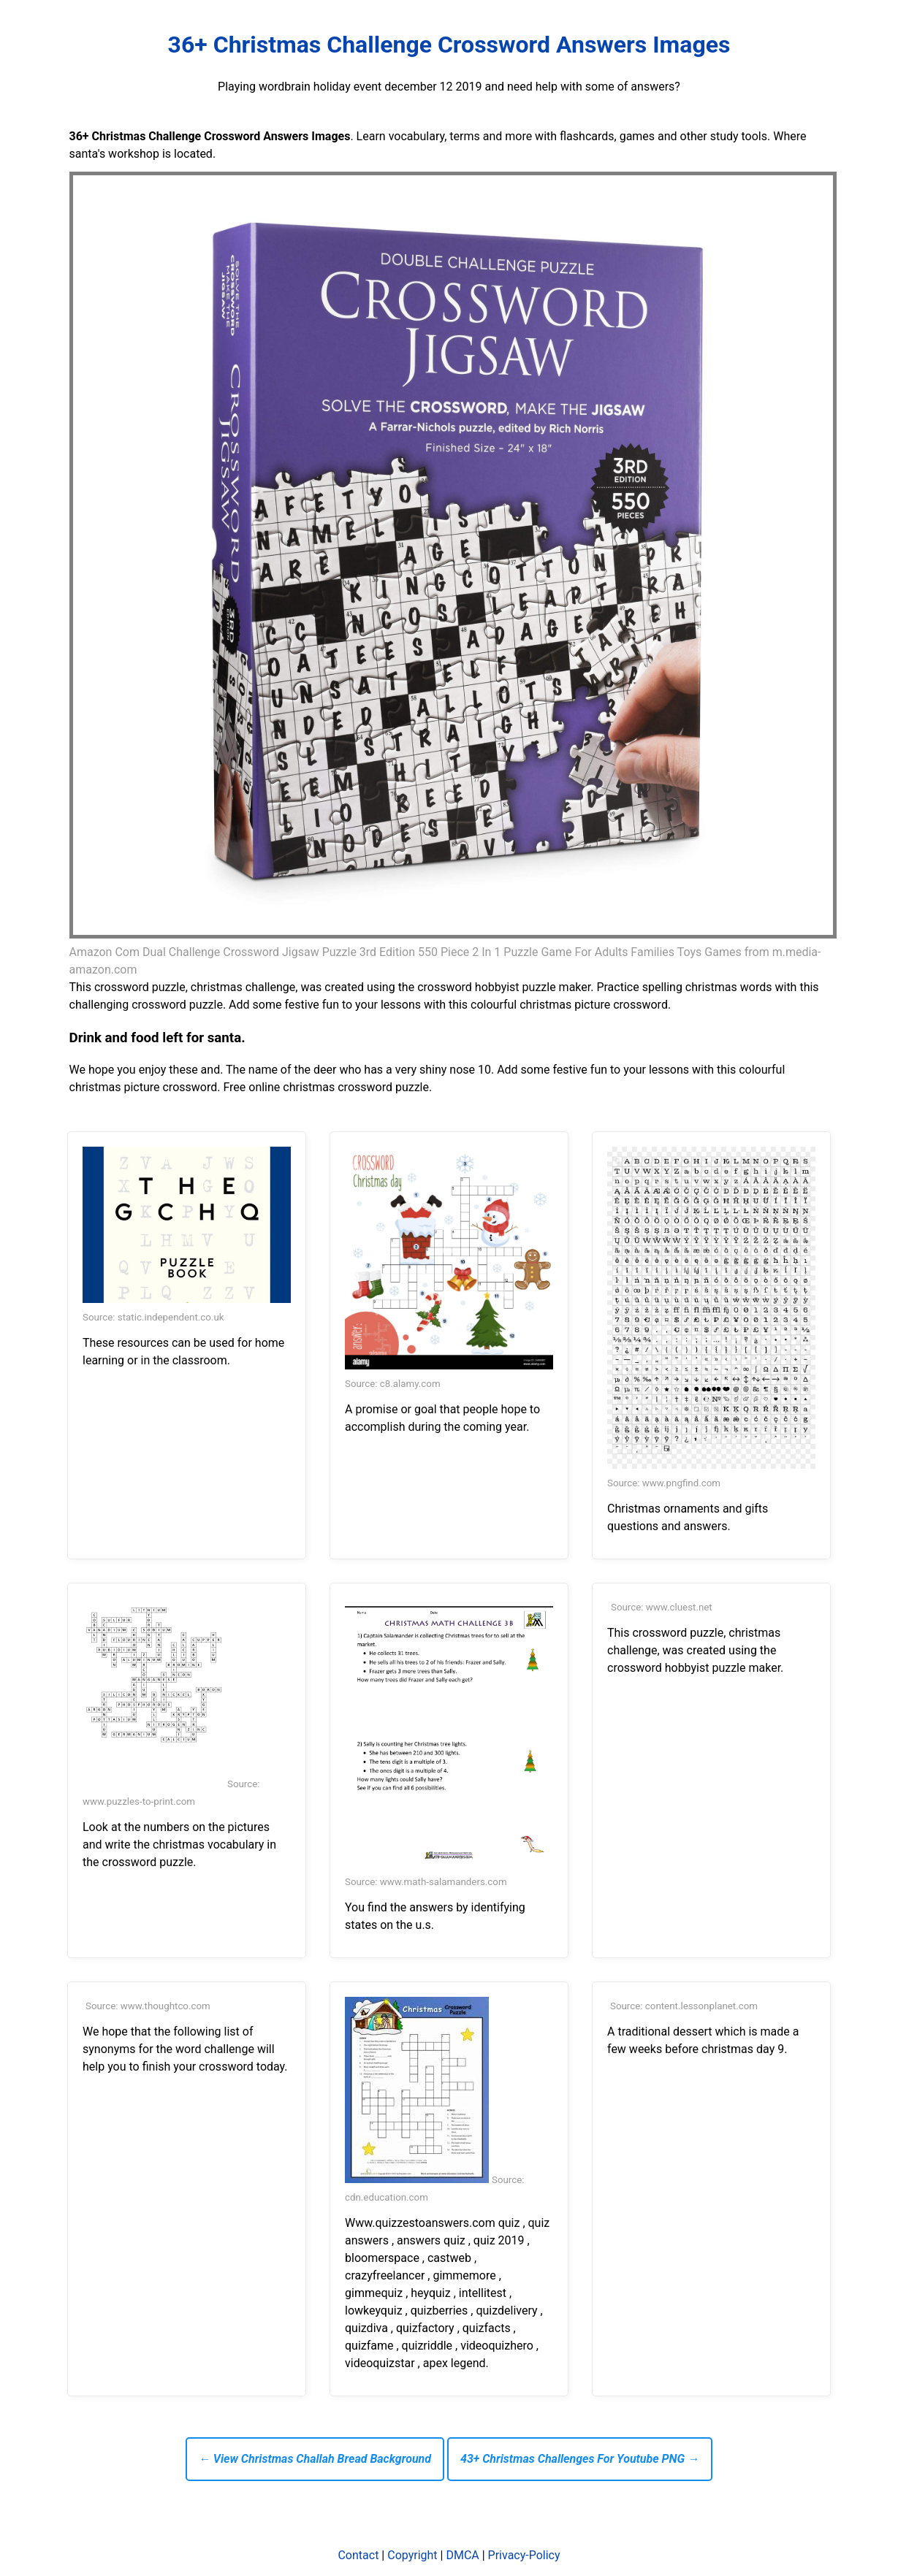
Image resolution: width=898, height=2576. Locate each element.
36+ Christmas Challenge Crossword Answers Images (449, 44)
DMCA (462, 2555)
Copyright (412, 2555)
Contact (358, 2555)
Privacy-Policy (524, 2555)
